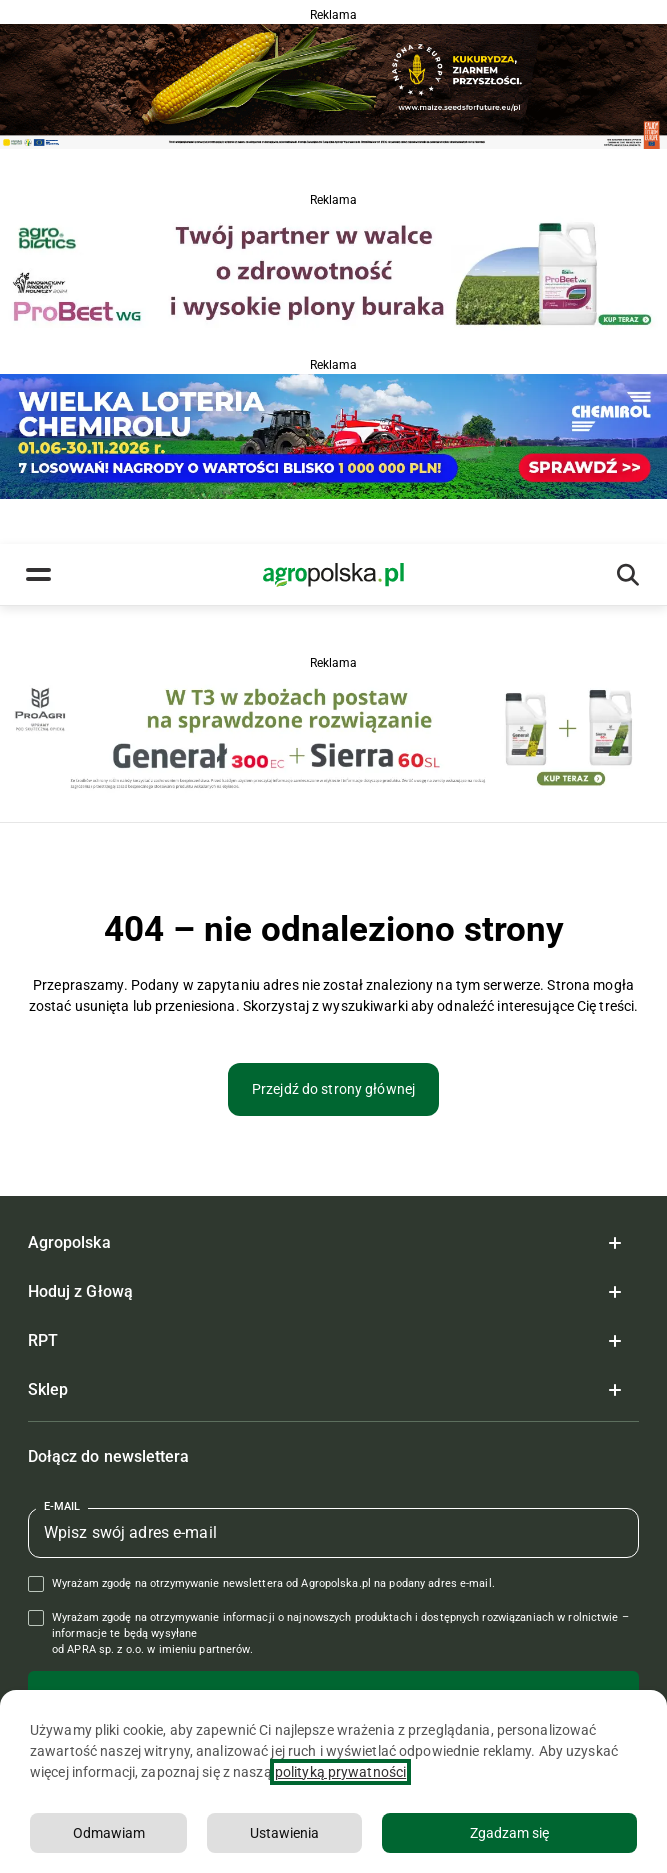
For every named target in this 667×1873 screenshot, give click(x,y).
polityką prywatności (340, 1772)
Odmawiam (109, 1833)
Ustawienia (284, 1833)
